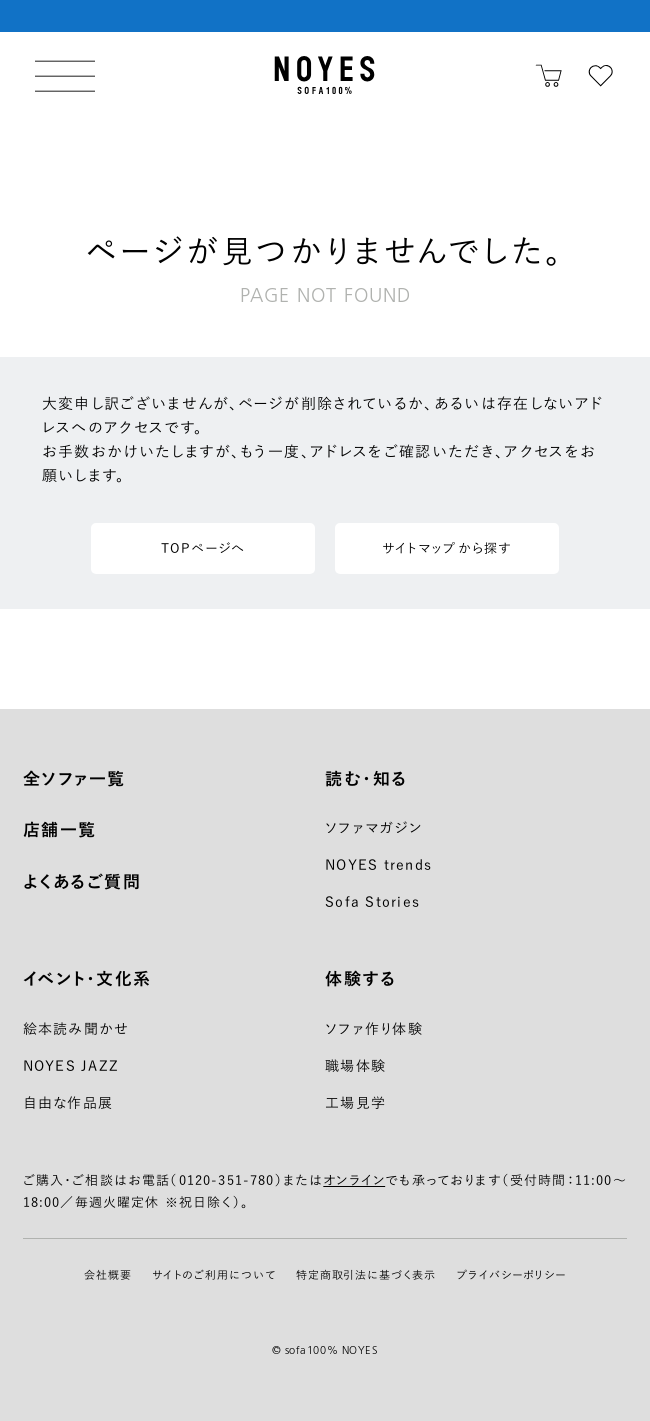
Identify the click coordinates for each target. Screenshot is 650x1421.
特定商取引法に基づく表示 (366, 1274)
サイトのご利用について (214, 1274)
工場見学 (355, 1103)
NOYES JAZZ (71, 1066)
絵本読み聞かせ (76, 1029)
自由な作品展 (68, 1103)
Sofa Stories (372, 902)
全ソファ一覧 (74, 778)
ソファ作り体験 (374, 1029)
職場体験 (355, 1066)
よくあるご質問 (82, 881)
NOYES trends (378, 865)
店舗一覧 (60, 829)
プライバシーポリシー (511, 1274)
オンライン (354, 1180)
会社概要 (108, 1274)
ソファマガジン (373, 828)
